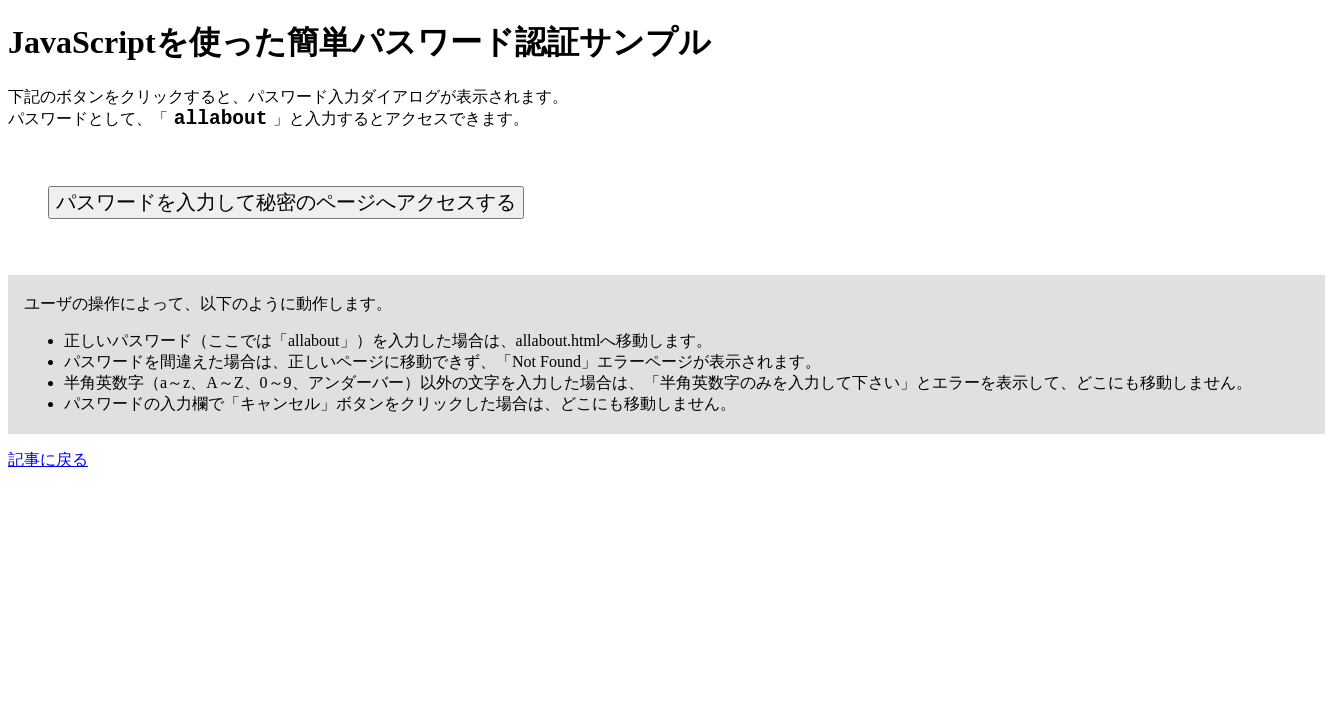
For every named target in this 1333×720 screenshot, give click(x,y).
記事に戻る (48, 464)
